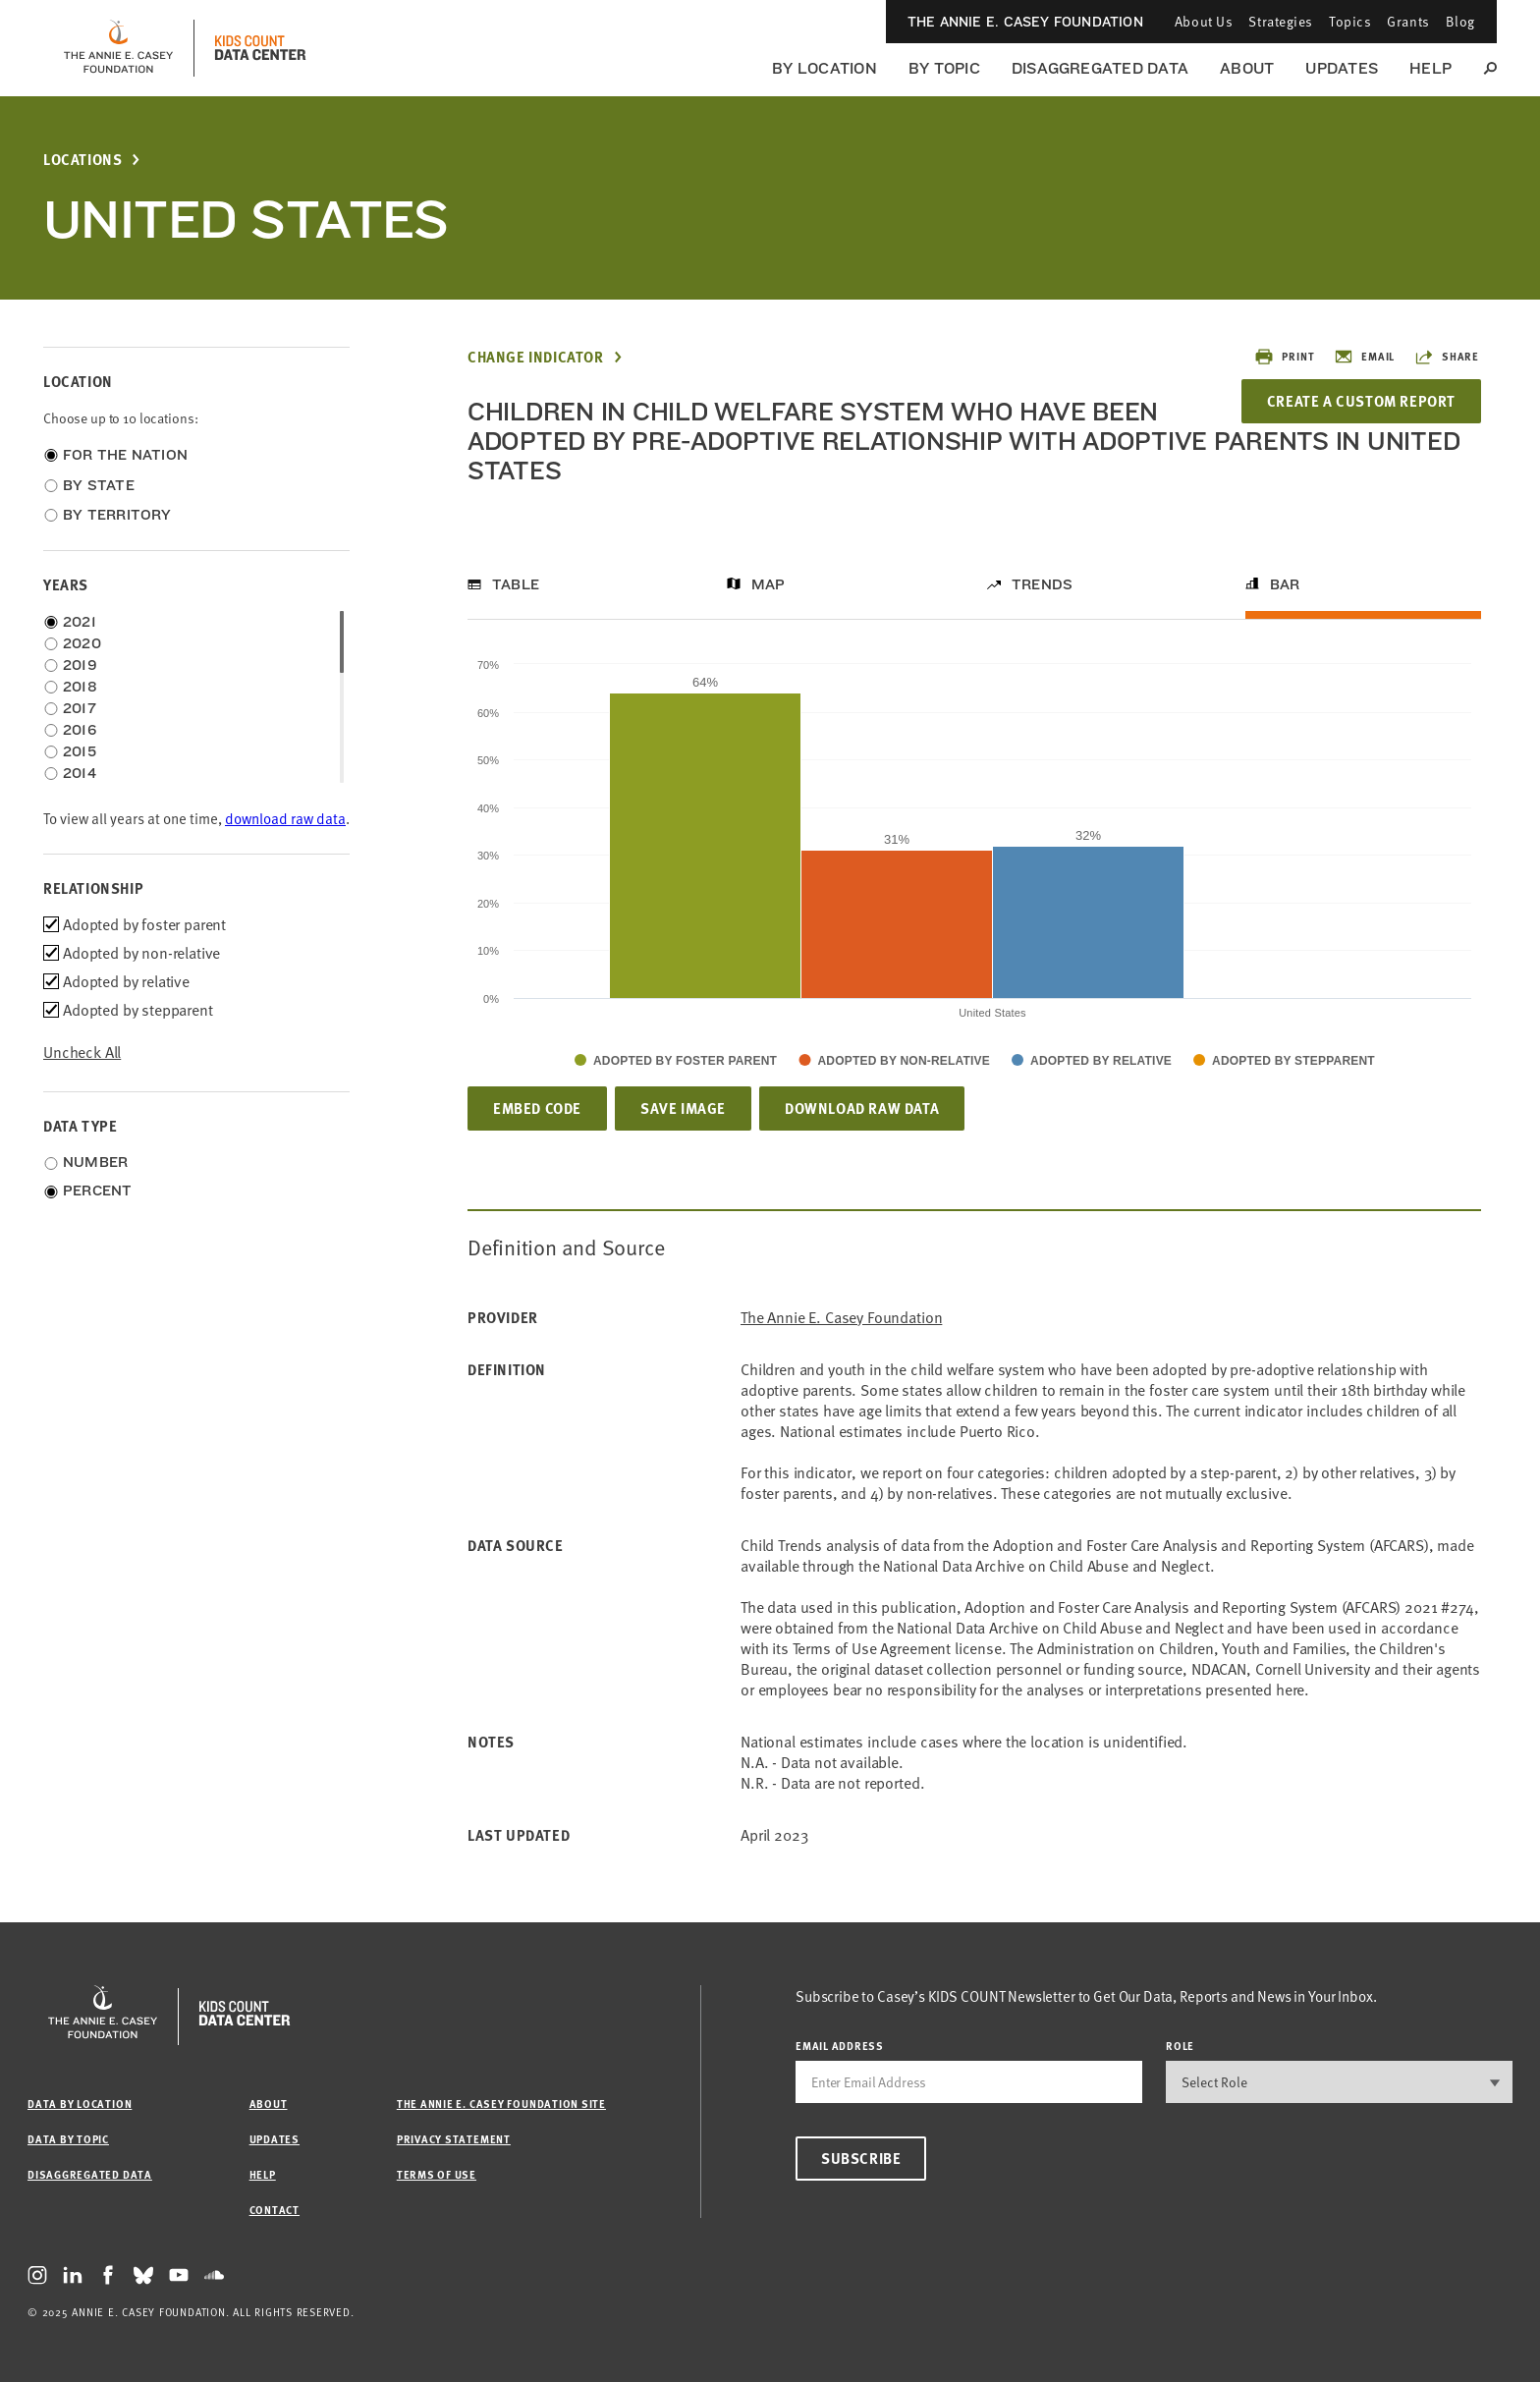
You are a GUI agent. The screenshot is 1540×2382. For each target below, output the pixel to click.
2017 (79, 708)
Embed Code (537, 1108)
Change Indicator (536, 357)
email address (840, 2045)
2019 (80, 665)
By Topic (944, 68)
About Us (1204, 21)
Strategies (1280, 21)
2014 (79, 773)
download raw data (285, 818)
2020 (82, 643)
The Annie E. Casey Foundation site (501, 2103)
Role (1180, 2045)
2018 (80, 686)
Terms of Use (436, 2174)
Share (1446, 356)
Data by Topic (68, 2139)
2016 (79, 730)
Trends (1042, 584)
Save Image (683, 1108)
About (1247, 68)
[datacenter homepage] (260, 48)
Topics (1350, 21)
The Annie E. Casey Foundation (1025, 21)
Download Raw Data (862, 1108)
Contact (274, 2209)
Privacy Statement (454, 2139)
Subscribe (861, 2158)
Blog (1460, 21)
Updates (1341, 68)
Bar (1285, 584)
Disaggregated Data (1100, 68)
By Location (824, 68)
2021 (79, 622)
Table (515, 584)
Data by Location (80, 2103)
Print (1284, 356)
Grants (1408, 21)
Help (1430, 68)
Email (1364, 356)
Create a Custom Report (1361, 401)
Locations (82, 159)
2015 (79, 751)
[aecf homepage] (118, 48)
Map (768, 584)
